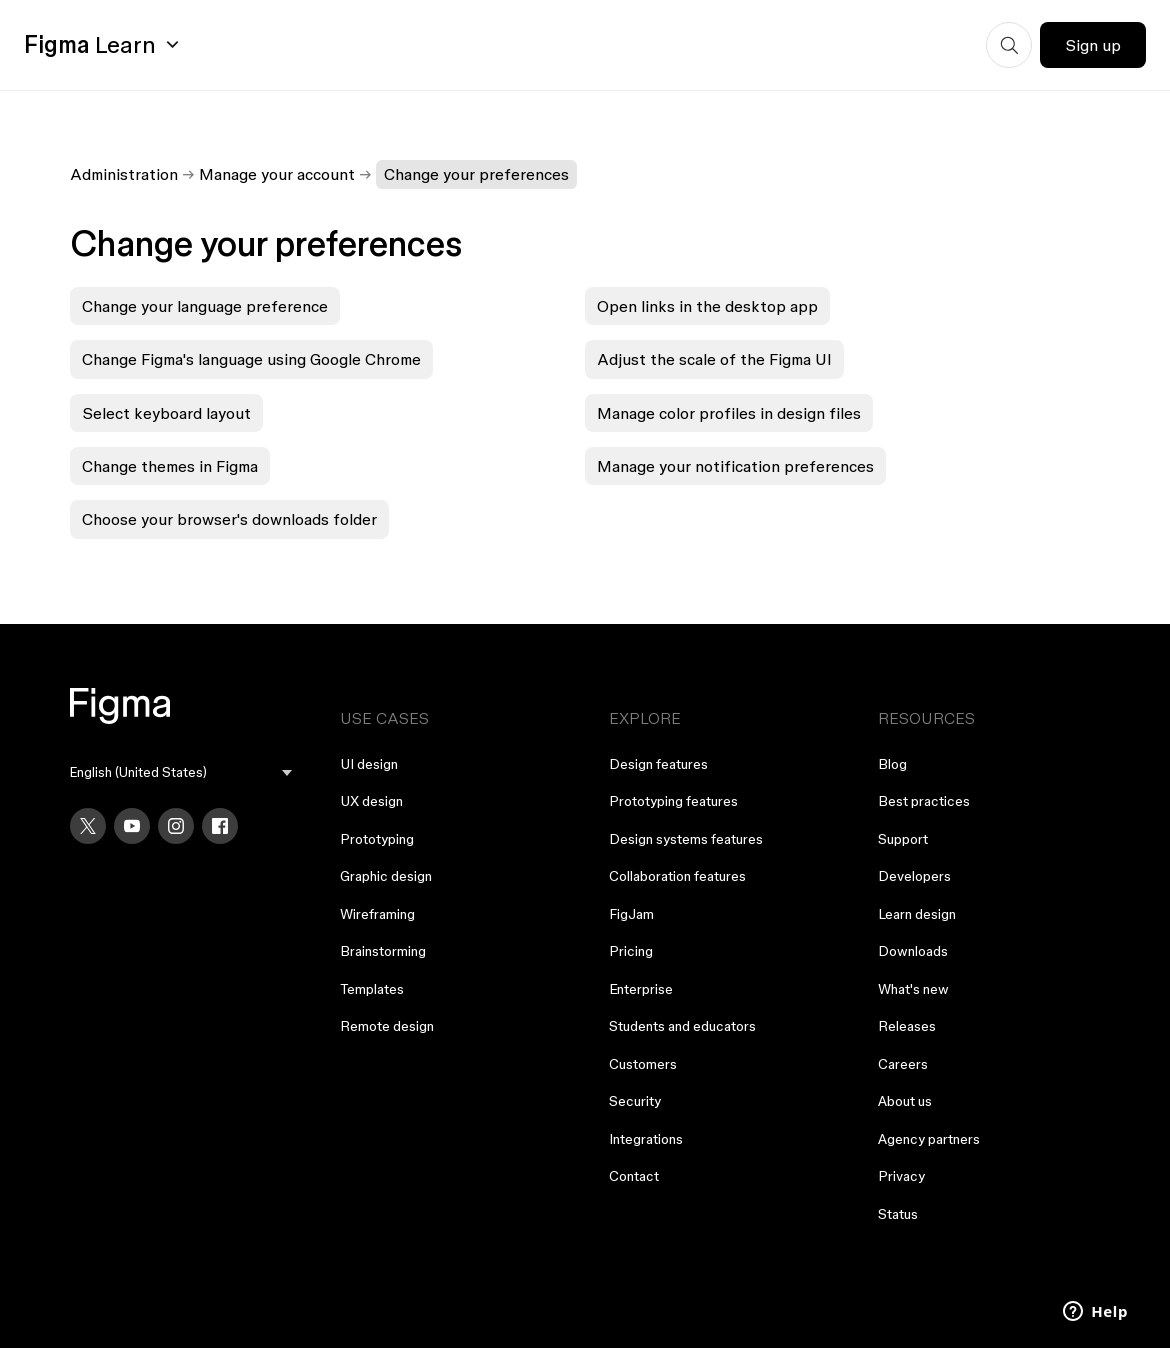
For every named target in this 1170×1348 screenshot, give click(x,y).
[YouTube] (132, 826)
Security (635, 1101)
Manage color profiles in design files (729, 413)
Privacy (901, 1176)
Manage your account (277, 174)
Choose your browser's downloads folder (229, 519)
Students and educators (682, 1026)
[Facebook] (220, 826)
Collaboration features (677, 876)
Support (903, 839)
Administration (124, 174)
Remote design (387, 1026)
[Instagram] (176, 826)
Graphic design (386, 876)
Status (898, 1214)
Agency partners (929, 1139)
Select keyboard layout (166, 413)
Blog (892, 764)
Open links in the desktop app (707, 306)
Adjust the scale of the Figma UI (714, 359)
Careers (903, 1064)
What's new (913, 989)
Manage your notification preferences (735, 466)
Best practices (924, 801)
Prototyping (377, 839)
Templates (372, 989)
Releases (907, 1026)
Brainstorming (383, 951)
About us (905, 1101)
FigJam (631, 914)
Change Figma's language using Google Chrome (251, 359)
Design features (658, 764)
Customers (643, 1064)
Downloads (913, 951)
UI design (369, 764)
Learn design (917, 914)
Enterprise (641, 989)
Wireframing (377, 914)
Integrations (646, 1139)
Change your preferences (476, 174)
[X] (88, 826)
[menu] (180, 772)
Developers (914, 876)
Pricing (631, 951)
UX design (371, 801)
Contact (634, 1176)
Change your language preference (205, 306)
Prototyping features (673, 801)
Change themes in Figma (170, 466)
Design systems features (686, 839)
